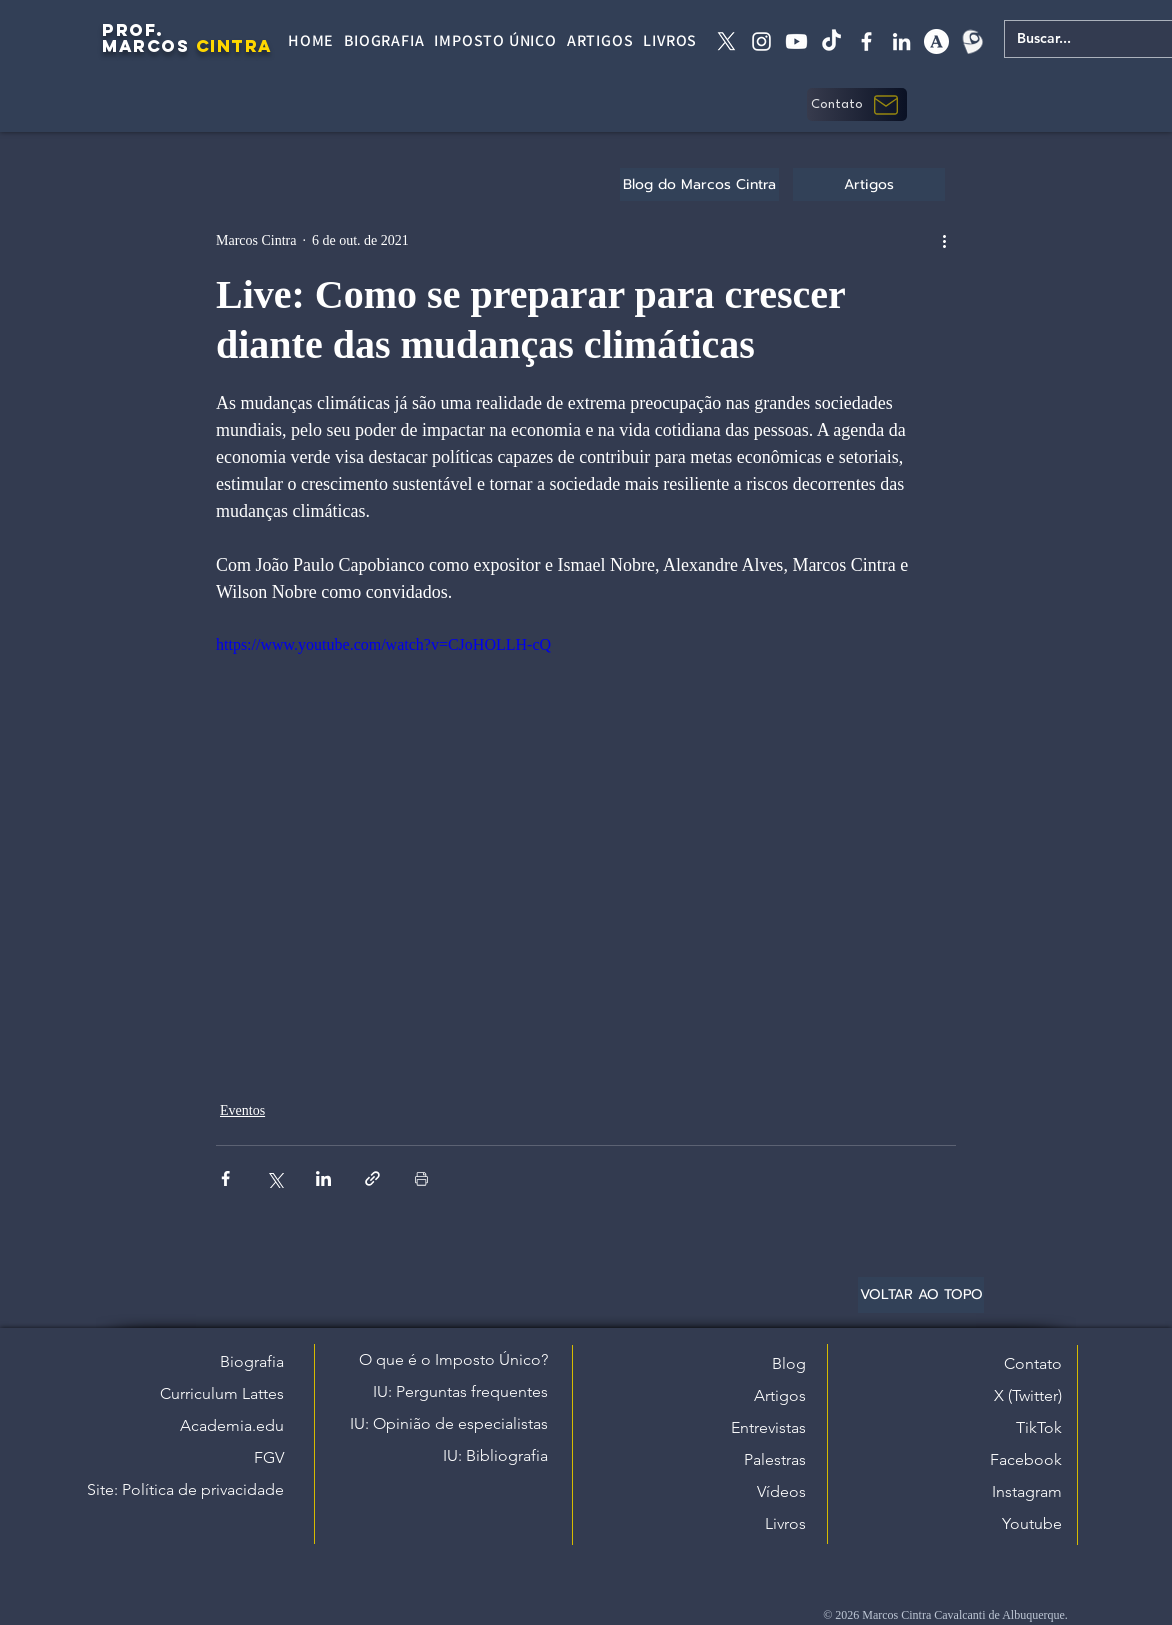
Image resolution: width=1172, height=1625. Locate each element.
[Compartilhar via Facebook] (225, 1178)
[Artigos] (869, 184)
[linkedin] (901, 41)
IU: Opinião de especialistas (449, 1423)
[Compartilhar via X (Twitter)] (274, 1178)
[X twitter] (726, 41)
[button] (857, 104)
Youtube (1032, 1523)
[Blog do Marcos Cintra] (699, 184)
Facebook (1026, 1459)
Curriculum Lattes (222, 1393)
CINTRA (234, 46)
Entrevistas (768, 1427)
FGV (269, 1457)
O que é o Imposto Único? (453, 1359)
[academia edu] (936, 41)
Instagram (1027, 1491)
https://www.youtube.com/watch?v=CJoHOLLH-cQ (383, 644)
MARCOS (145, 46)
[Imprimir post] (421, 1178)
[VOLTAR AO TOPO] (921, 1295)
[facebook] (866, 41)
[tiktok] (831, 41)
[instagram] (761, 41)
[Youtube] (796, 41)
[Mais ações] (944, 240)
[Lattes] (971, 41)
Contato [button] (1033, 1363)
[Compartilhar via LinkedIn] (323, 1178)
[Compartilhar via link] (372, 1178)
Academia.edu (232, 1425)
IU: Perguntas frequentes (460, 1391)
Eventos (242, 1110)
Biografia (252, 1361)
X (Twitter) (1028, 1395)
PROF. (133, 30)
